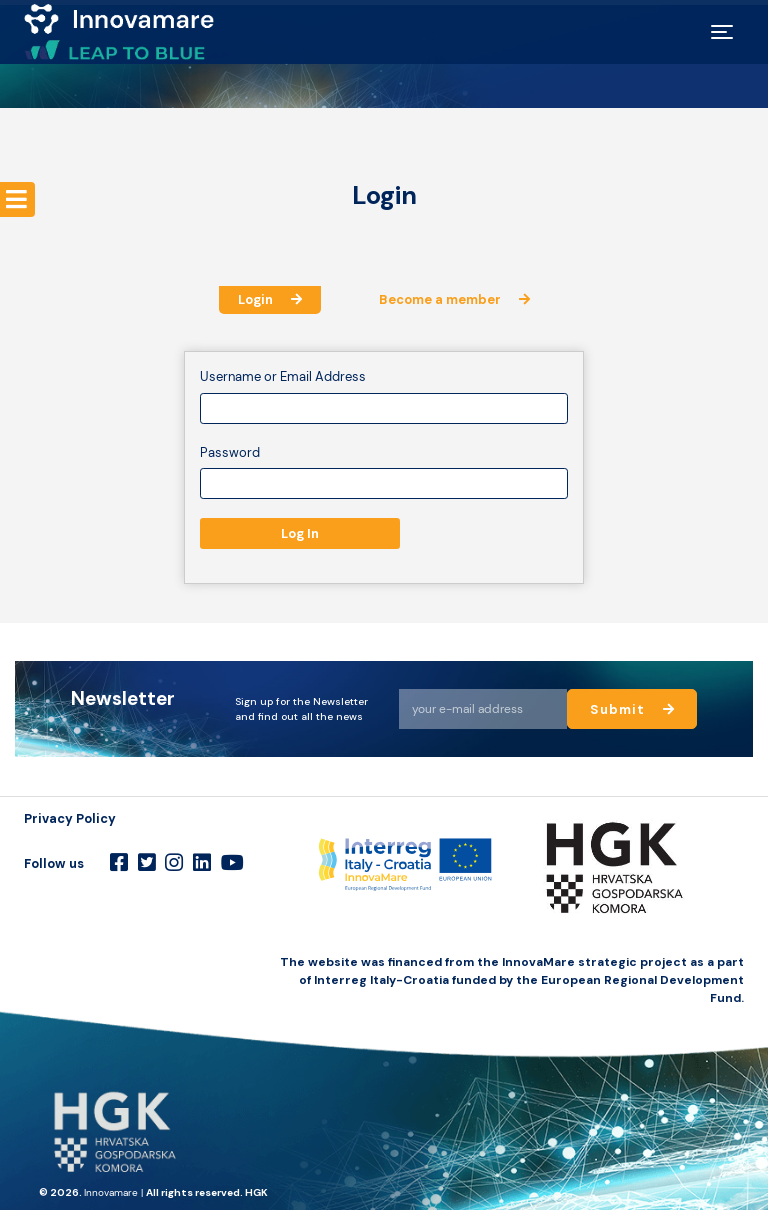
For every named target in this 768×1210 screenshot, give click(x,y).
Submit (633, 709)
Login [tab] (270, 299)
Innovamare (111, 1192)
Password (230, 452)
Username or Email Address (283, 376)
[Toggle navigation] (722, 32)
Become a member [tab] (454, 299)
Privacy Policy (70, 818)
